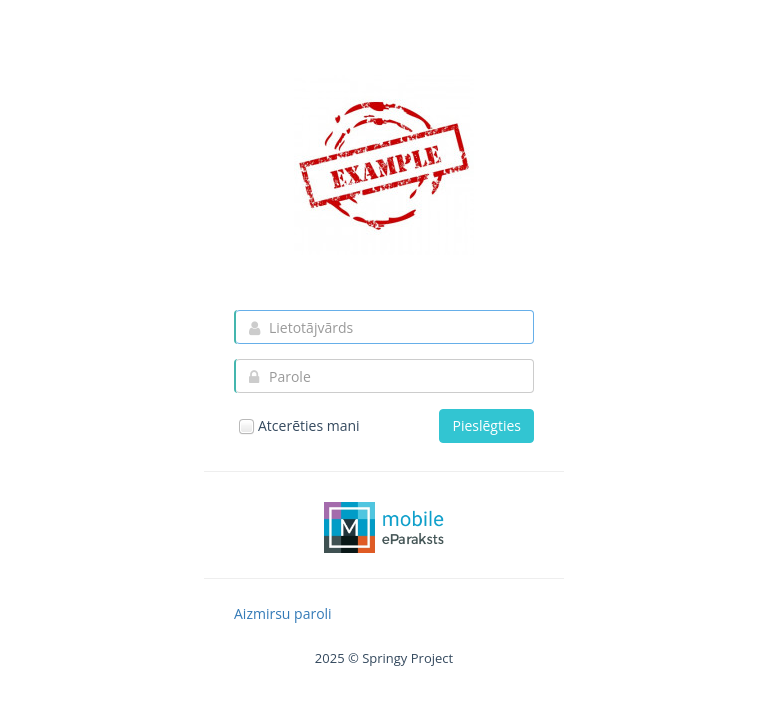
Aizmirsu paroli (283, 613)
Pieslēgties (486, 425)
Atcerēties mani (298, 426)
